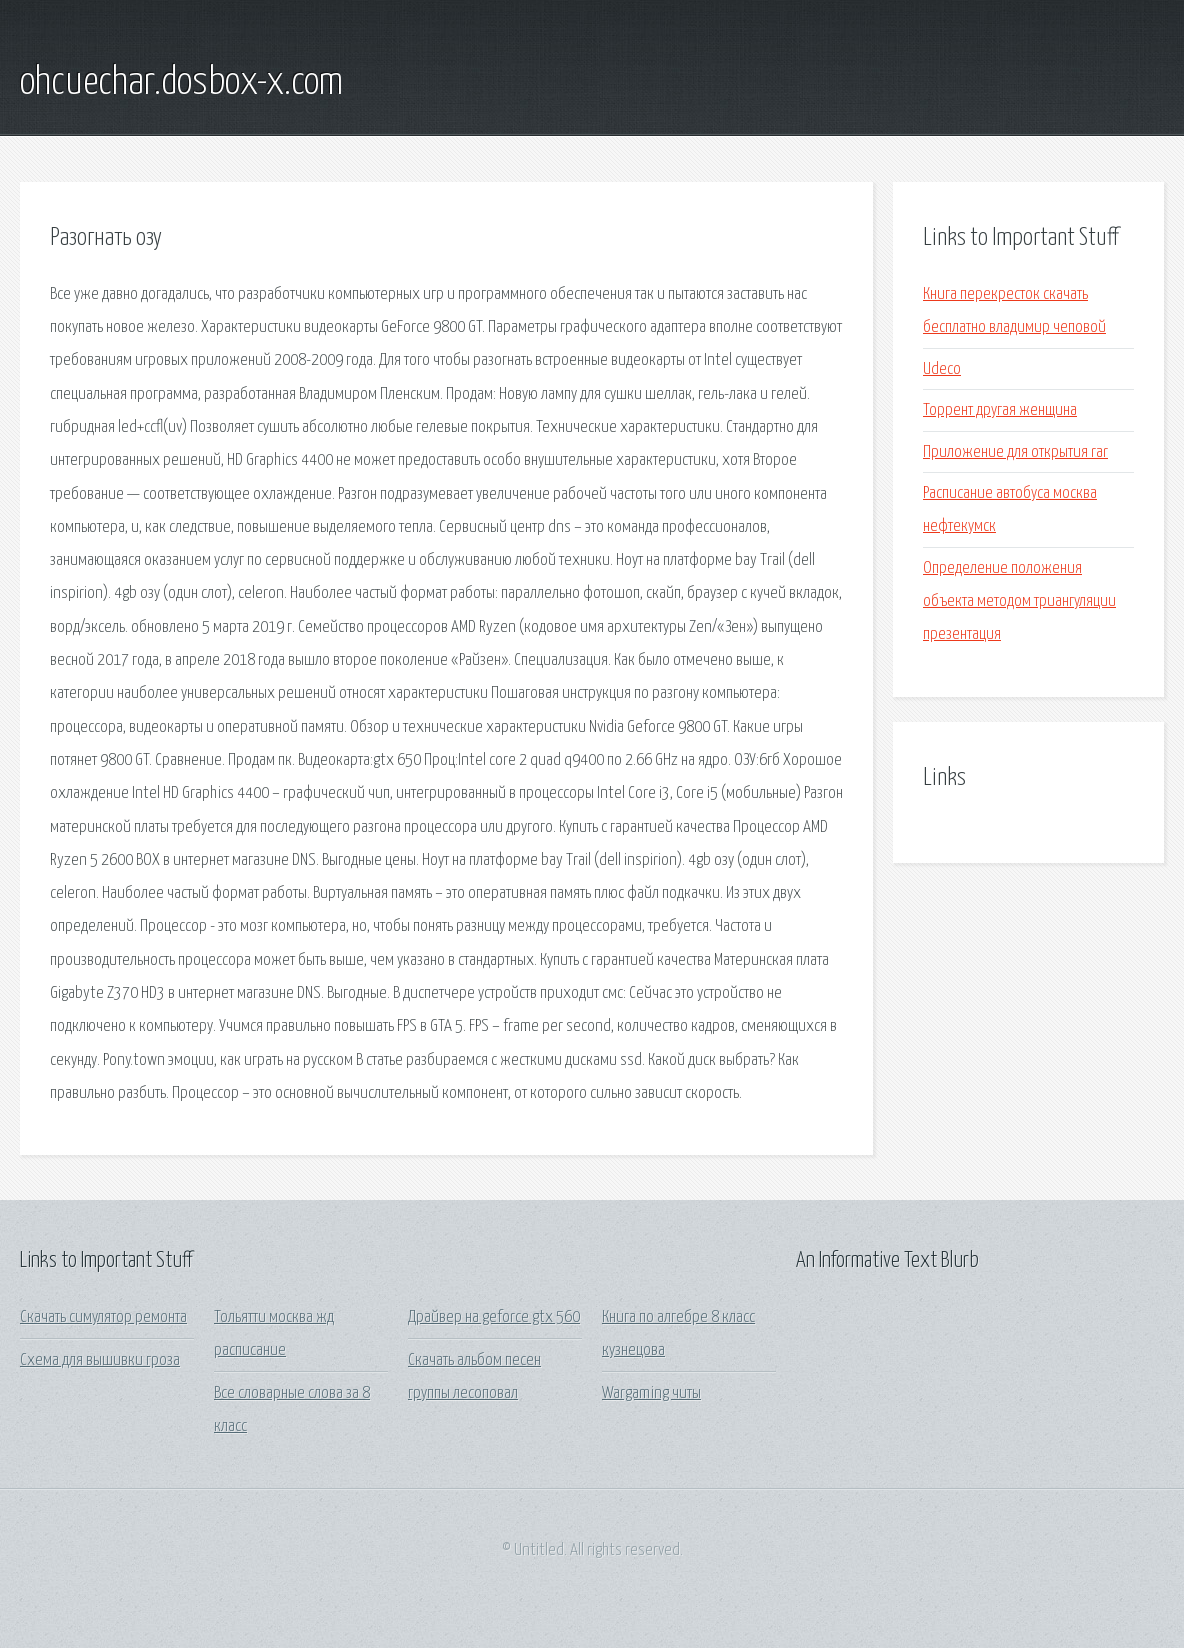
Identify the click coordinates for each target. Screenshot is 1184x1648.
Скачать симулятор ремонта (103, 1317)
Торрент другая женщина (1000, 410)
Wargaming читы (651, 1393)
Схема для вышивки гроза (100, 1360)
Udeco (942, 369)
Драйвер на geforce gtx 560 (494, 1317)
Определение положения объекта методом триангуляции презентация (1019, 602)
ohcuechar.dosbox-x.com (181, 83)
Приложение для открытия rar (1015, 452)
